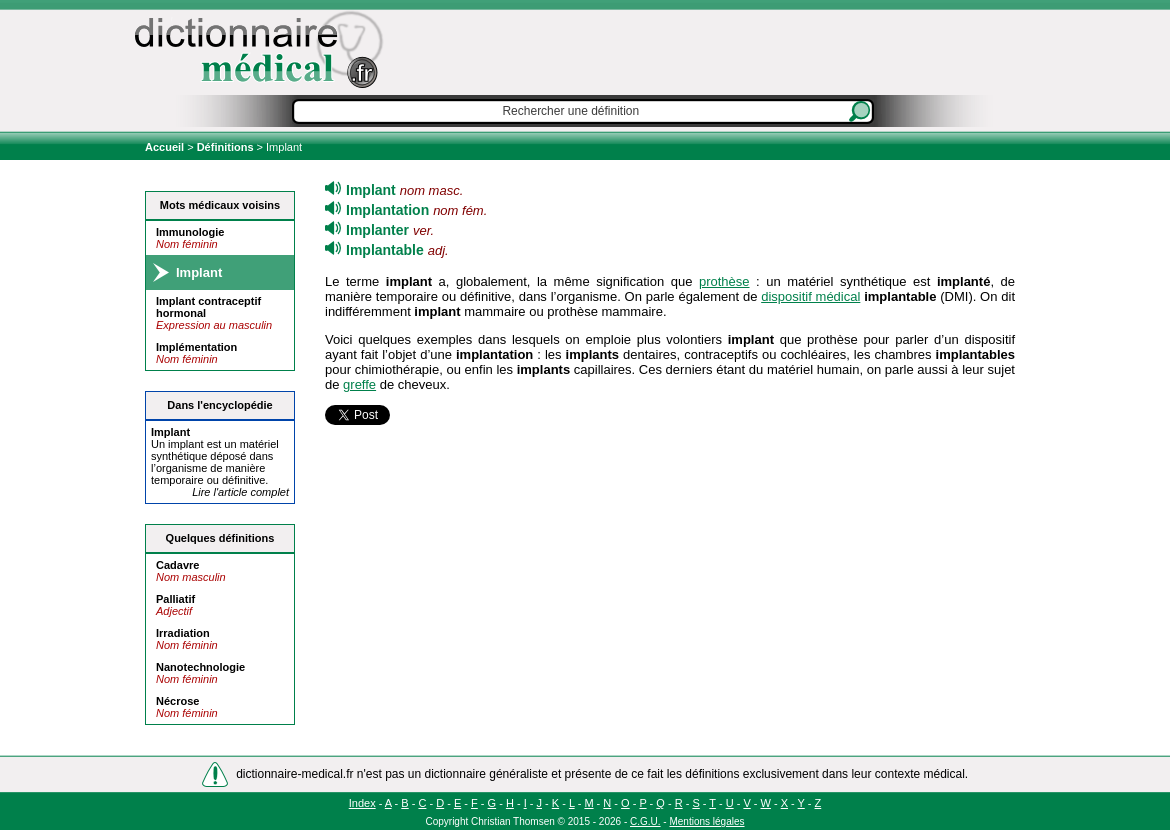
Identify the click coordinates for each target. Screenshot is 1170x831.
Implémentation (196, 347)
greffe (359, 384)
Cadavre (177, 565)
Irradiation (183, 633)
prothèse (724, 281)
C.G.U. (645, 821)
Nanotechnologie (200, 667)
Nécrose (177, 701)
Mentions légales (706, 821)
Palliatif (175, 599)
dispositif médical (810, 296)
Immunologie (190, 232)
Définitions (225, 147)
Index (362, 803)
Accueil (166, 147)
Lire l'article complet (240, 492)
